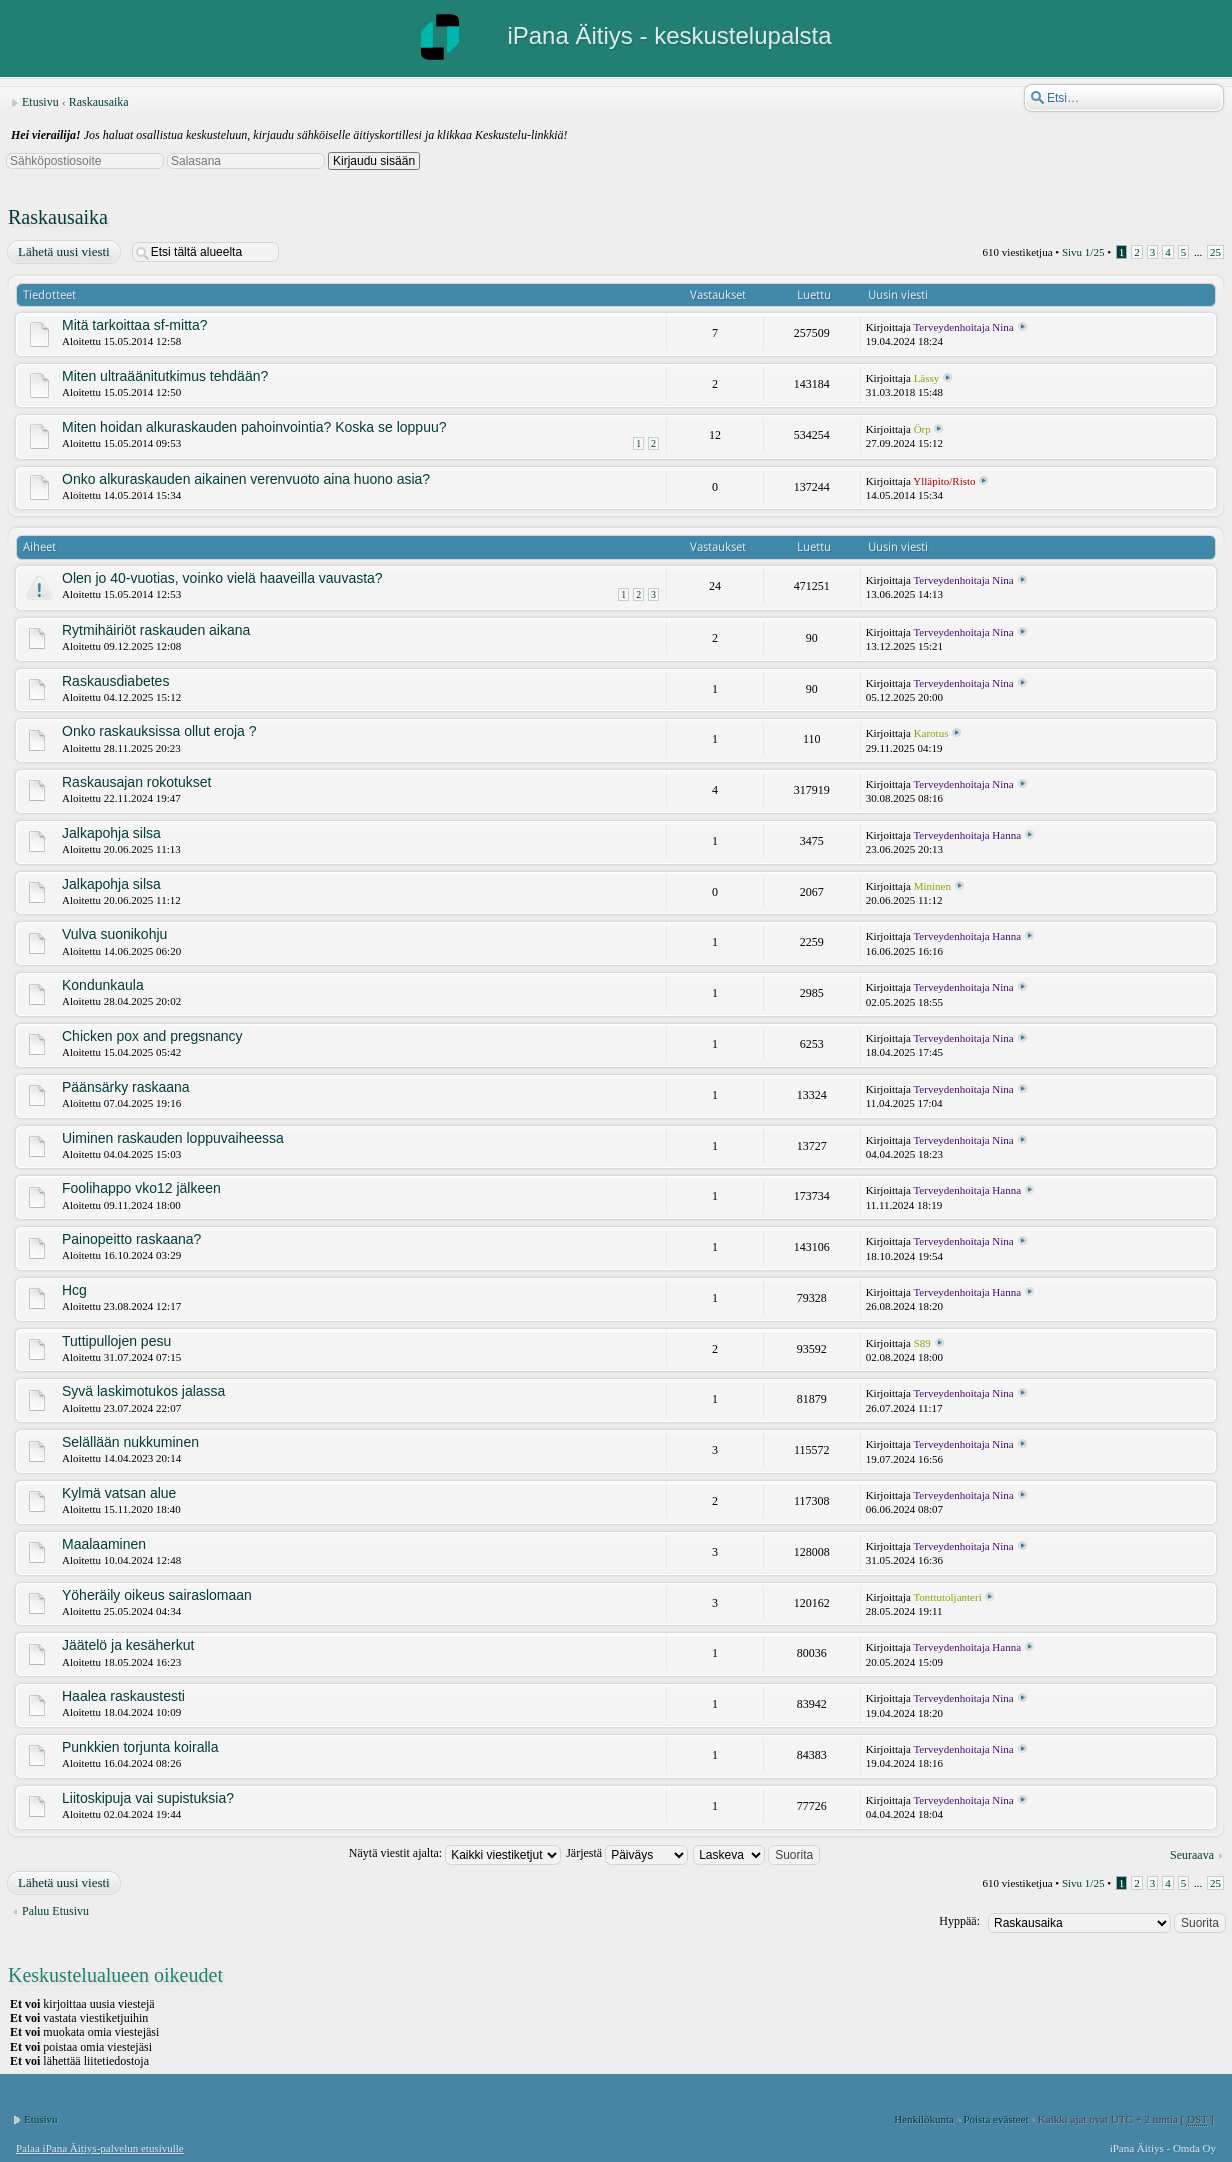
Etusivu (40, 102)
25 (1215, 252)
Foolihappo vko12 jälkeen (141, 1188)
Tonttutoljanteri (947, 1597)
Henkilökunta (924, 2119)
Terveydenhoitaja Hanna (967, 835)
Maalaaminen (104, 1544)
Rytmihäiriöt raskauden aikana (156, 630)
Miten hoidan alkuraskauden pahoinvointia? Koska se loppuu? (254, 427)
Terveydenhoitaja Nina (963, 327)
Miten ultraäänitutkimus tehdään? (165, 376)
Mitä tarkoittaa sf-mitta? (135, 325)
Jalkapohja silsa (111, 833)
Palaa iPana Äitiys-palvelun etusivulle (100, 2148)
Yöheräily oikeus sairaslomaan (157, 1595)
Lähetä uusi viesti (63, 252)
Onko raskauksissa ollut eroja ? (159, 731)
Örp (922, 429)
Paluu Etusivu (55, 1911)
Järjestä (627, 1853)
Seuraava (1192, 1855)
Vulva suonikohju (114, 934)
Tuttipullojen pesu (116, 1341)
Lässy (927, 378)
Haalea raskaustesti (123, 1696)
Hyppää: (959, 1921)
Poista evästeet (995, 2119)
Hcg (74, 1290)
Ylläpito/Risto (944, 481)
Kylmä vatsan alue (119, 1493)
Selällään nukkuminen (130, 1442)
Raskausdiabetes (115, 681)
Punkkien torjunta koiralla (140, 1747)
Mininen (932, 886)
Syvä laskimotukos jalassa (143, 1391)
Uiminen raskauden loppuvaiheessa (173, 1138)
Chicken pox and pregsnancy (152, 1036)
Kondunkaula (103, 985)
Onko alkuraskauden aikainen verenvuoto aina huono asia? (246, 479)
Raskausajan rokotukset (136, 782)
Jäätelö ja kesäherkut (128, 1645)
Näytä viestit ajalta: (455, 1853)
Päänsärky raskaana (126, 1087)
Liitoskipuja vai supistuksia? (148, 1798)
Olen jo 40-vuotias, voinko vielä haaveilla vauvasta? (222, 578)
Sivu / (1083, 252)
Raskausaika (99, 102)
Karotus (931, 733)
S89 (922, 1343)
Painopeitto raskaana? (131, 1239)
